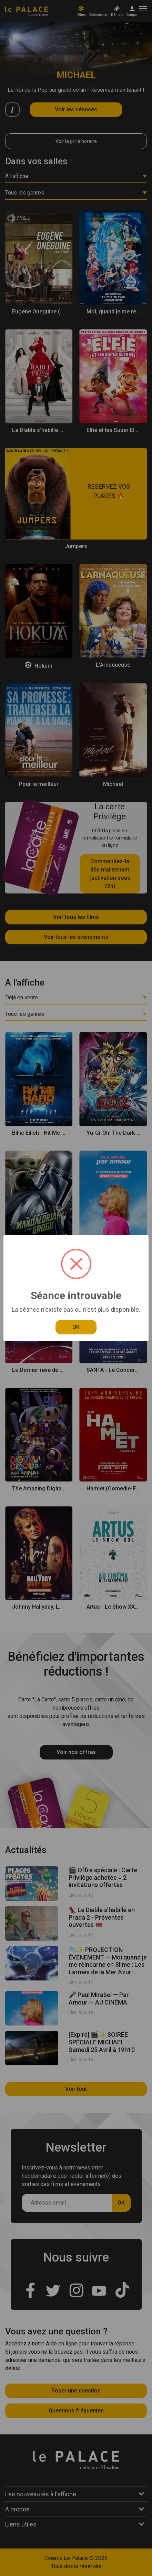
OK (76, 1327)
